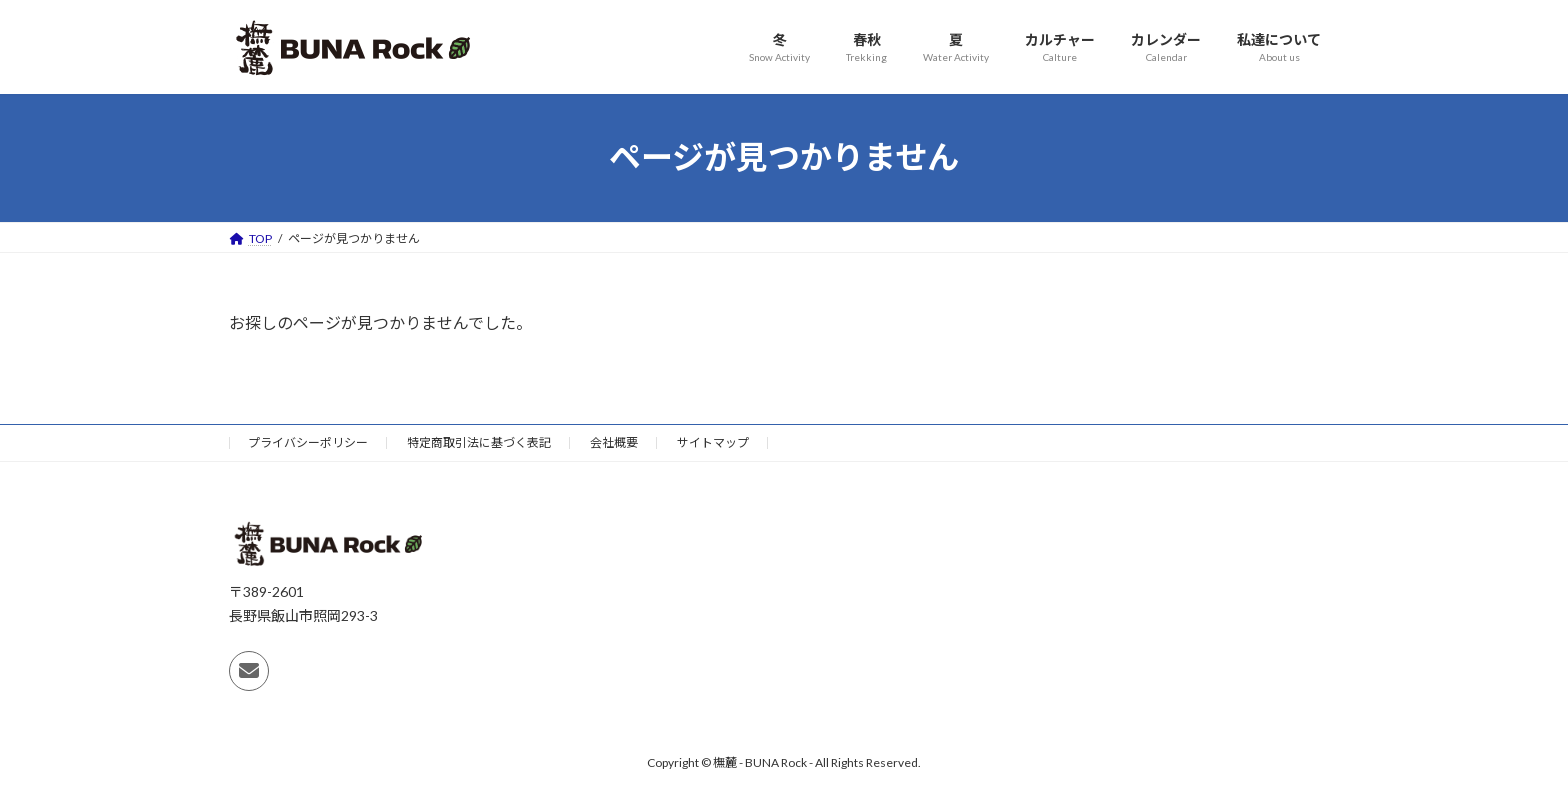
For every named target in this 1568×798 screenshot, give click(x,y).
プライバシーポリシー (308, 442)
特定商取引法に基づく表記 (479, 442)
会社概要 (614, 442)
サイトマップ (713, 442)
